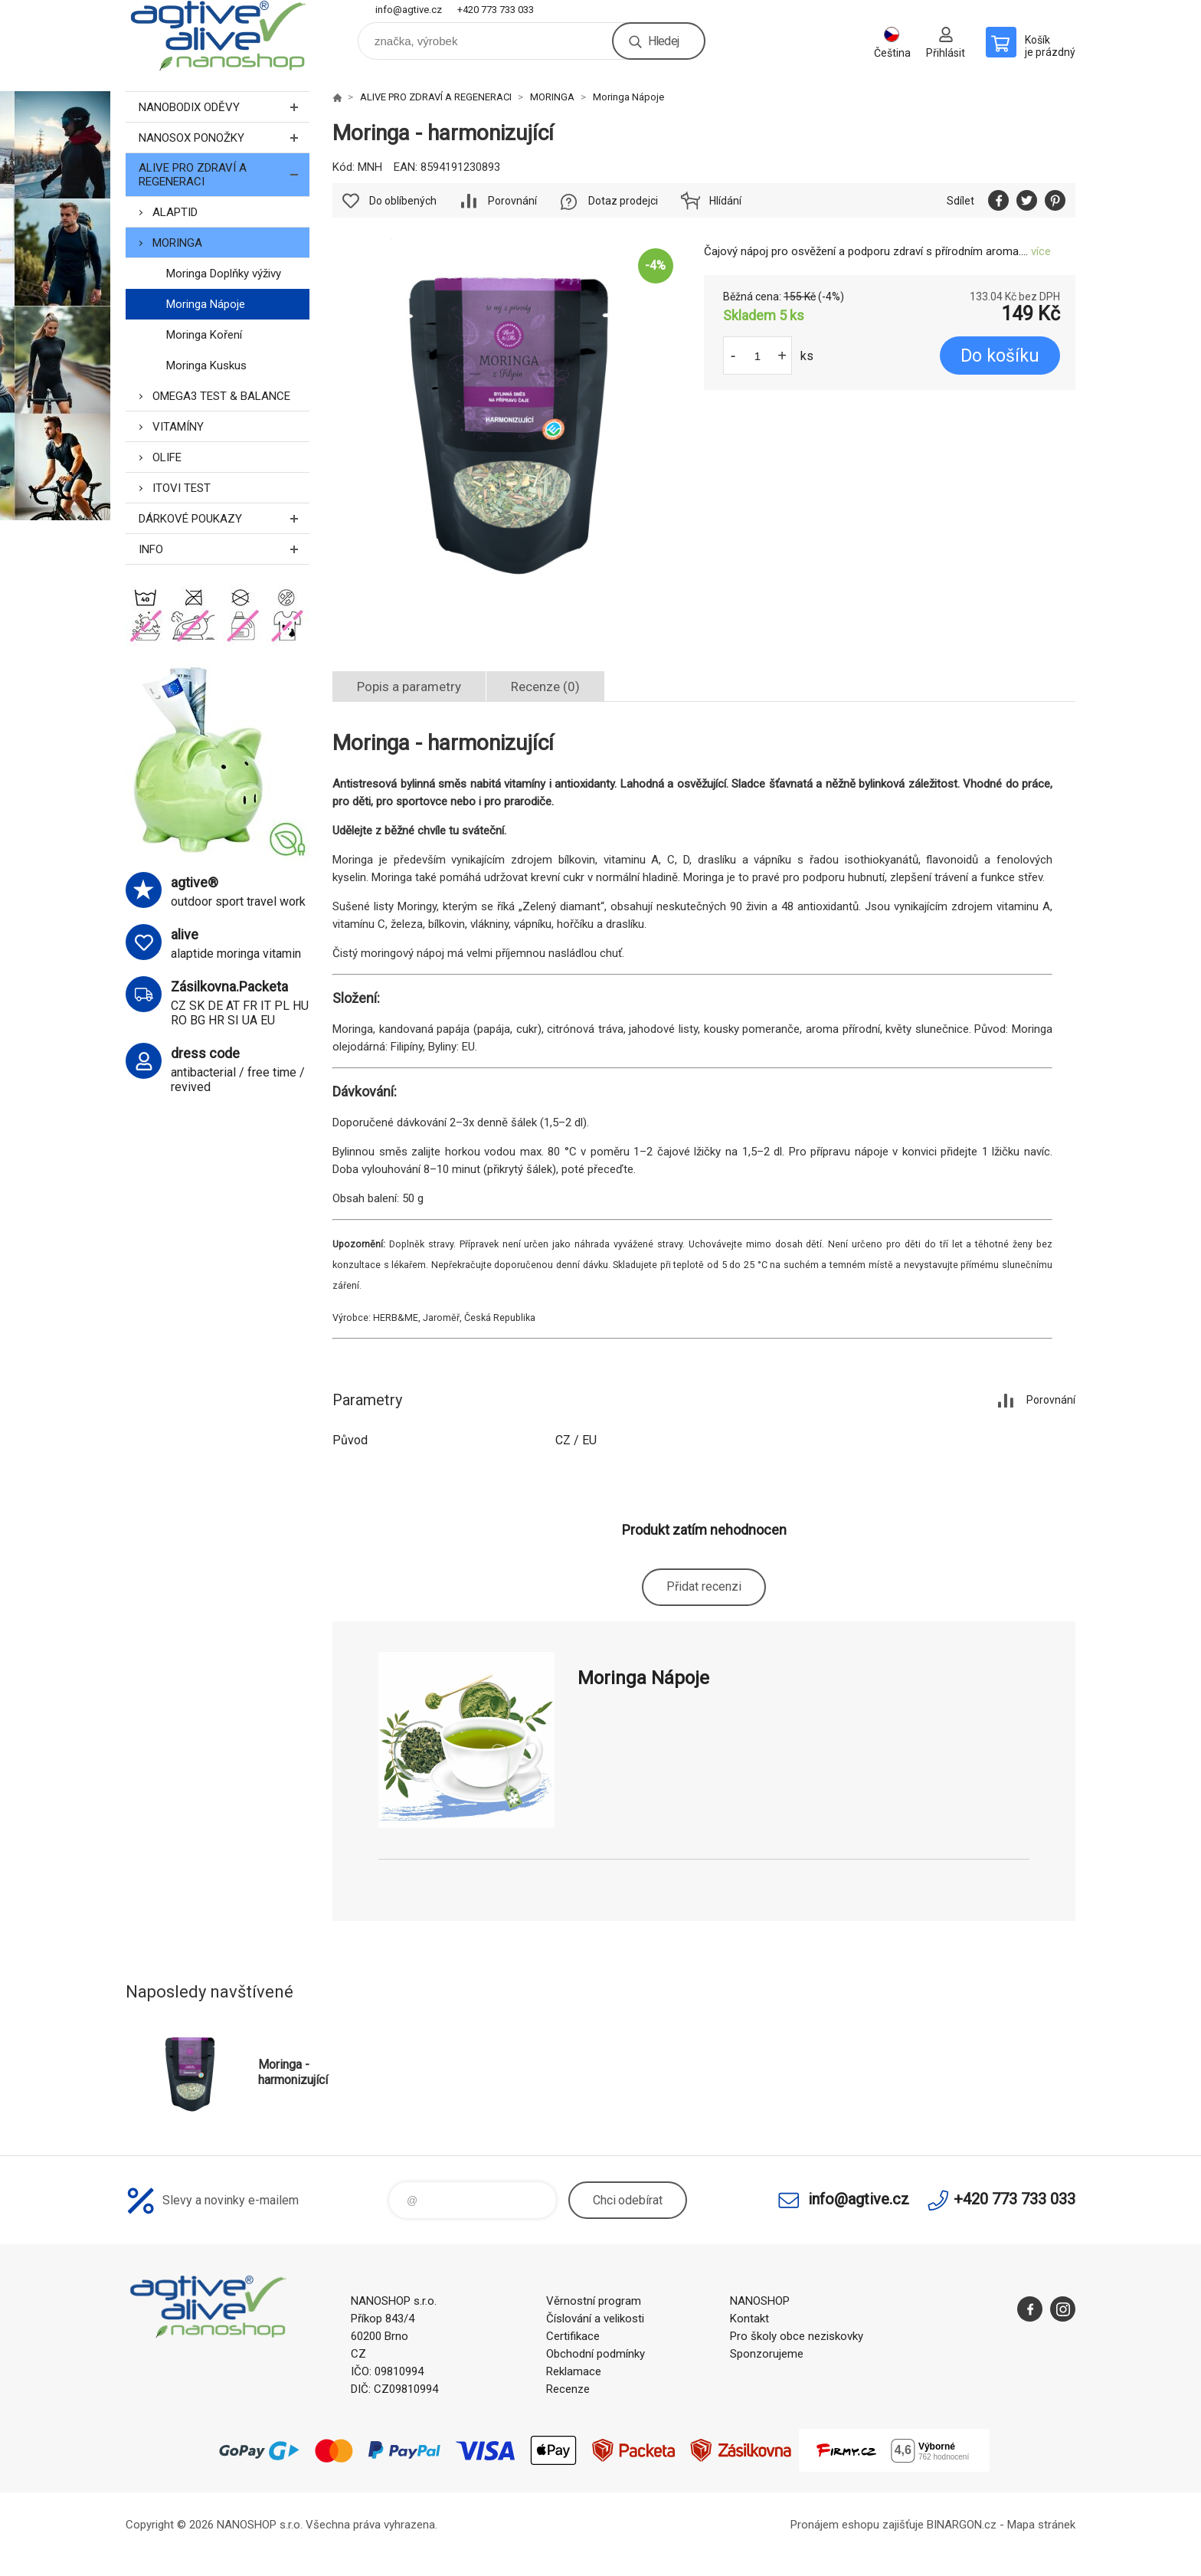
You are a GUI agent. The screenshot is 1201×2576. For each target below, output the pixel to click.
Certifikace (573, 2336)
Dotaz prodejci (623, 201)
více (1041, 251)
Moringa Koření (204, 335)
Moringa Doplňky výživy (223, 273)
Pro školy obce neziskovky (796, 2336)
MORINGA (177, 243)
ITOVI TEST (181, 488)
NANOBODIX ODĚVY (224, 107)
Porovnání (512, 201)
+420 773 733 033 (495, 9)
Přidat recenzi (703, 1586)
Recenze (568, 2389)
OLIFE (167, 457)
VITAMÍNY (178, 427)
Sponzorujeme (766, 2354)
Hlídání (725, 201)
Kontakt (749, 2318)
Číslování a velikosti (595, 2318)
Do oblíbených (403, 201)
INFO (224, 549)
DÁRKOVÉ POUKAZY (224, 518)
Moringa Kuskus (206, 365)
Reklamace (573, 2371)
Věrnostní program (593, 2301)
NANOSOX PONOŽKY (224, 137)
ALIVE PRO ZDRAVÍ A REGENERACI (224, 174)
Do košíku (999, 356)
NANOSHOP (760, 2301)
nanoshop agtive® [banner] (217, 35)
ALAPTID (175, 212)
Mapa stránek (1041, 2525)
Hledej (663, 41)
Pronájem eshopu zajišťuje (857, 2525)
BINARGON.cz (961, 2525)
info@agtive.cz (408, 9)
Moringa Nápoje (205, 304)
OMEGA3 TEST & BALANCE (221, 396)
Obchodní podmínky (595, 2354)
